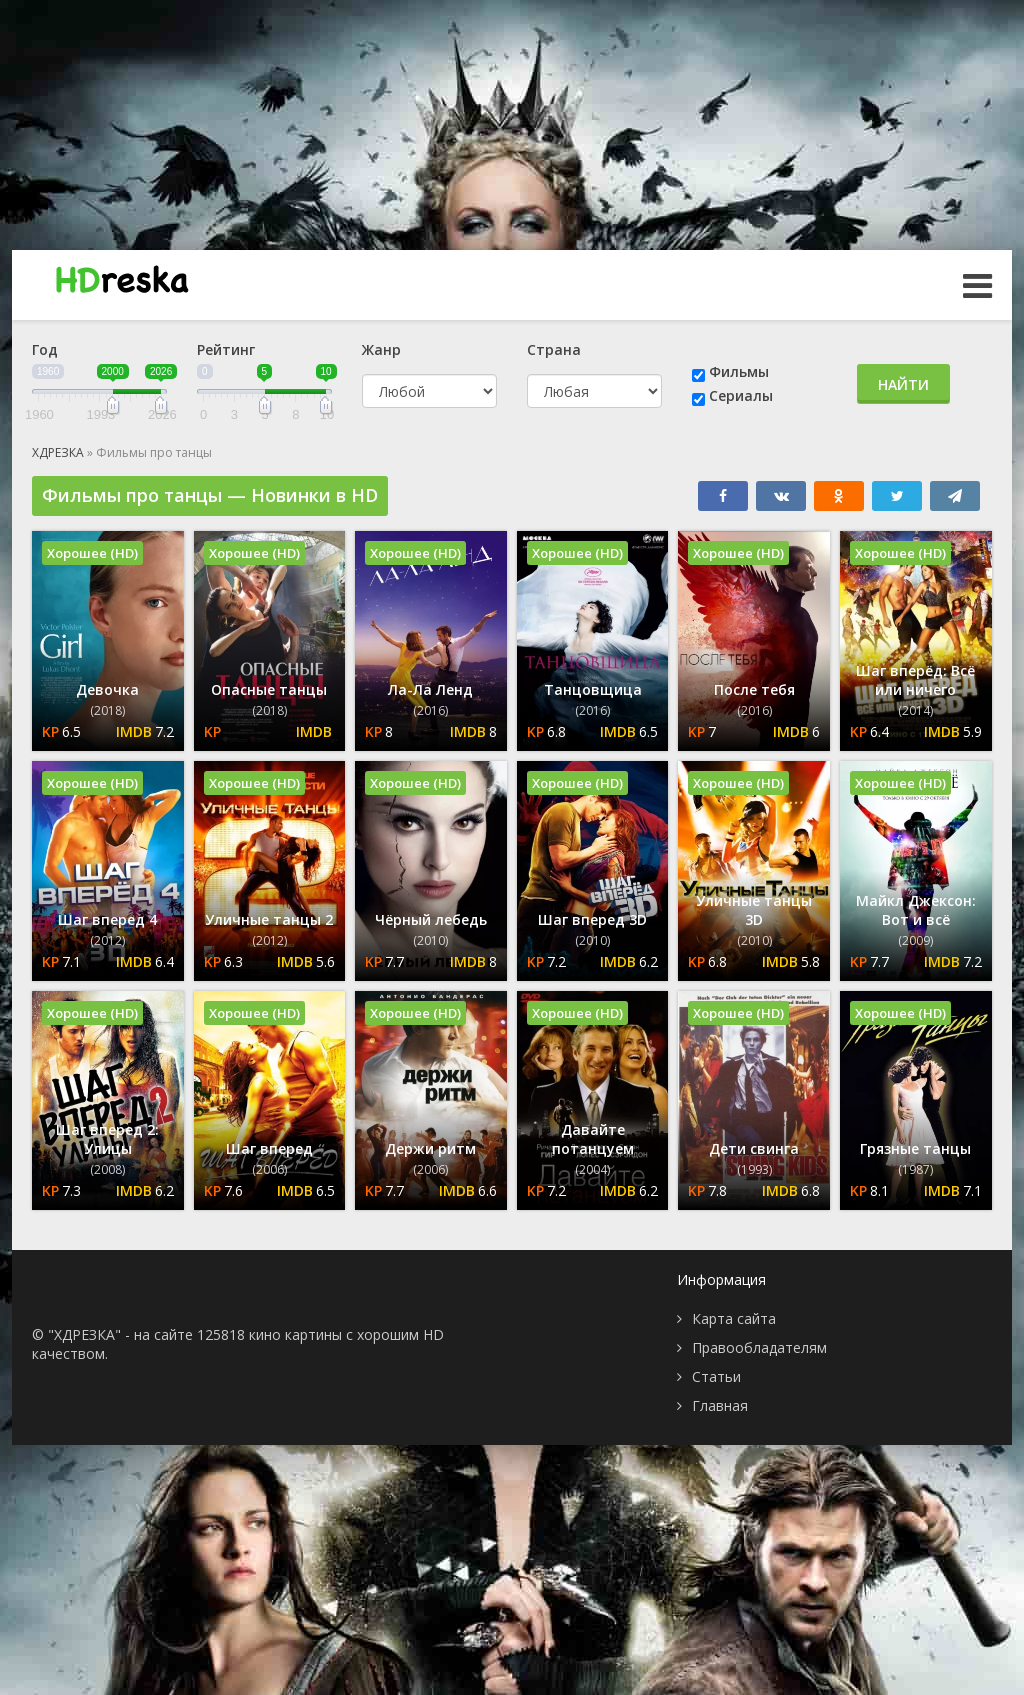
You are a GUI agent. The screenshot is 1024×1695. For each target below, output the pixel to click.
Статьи (716, 1376)
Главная (720, 1405)
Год (45, 349)
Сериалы (741, 395)
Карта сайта (734, 1318)
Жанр (381, 349)
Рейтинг (226, 349)
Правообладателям (759, 1347)
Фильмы (739, 371)
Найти (903, 384)
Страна (554, 349)
